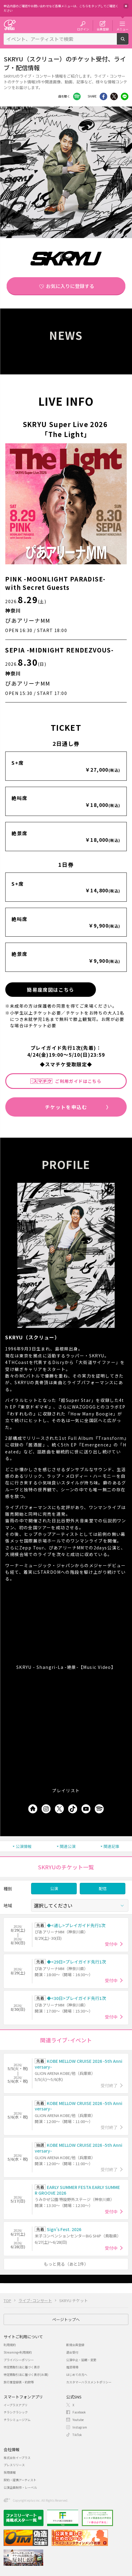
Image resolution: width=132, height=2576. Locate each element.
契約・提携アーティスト (20, 2480)
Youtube (78, 2419)
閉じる (126, 6)
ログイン (83, 29)
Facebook (77, 96)
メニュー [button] (122, 29)
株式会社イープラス (17, 2457)
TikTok (77, 2434)
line (124, 96)
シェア (103, 96)
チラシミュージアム (17, 2419)
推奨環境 (72, 2367)
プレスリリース (14, 2465)
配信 (103, 1888)
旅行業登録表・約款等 (19, 2382)
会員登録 (103, 29)
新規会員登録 (75, 2344)
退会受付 (72, 2352)
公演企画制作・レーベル (20, 2487)
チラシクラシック (16, 2412)
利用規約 (10, 2344)
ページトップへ (66, 2319)
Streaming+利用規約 (18, 2352)
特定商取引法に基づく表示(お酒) (26, 2374)
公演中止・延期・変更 (81, 2359)
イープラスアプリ (15, 2405)
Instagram (79, 2427)
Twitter (114, 96)
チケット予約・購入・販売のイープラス (10, 25)
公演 (54, 1888)
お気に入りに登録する (70, 286)
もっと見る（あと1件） (66, 2264)
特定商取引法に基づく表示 (22, 2367)
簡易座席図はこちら (50, 989)
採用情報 (10, 2472)
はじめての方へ (76, 2374)
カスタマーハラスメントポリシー (88, 2382)
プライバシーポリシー (19, 2359)
